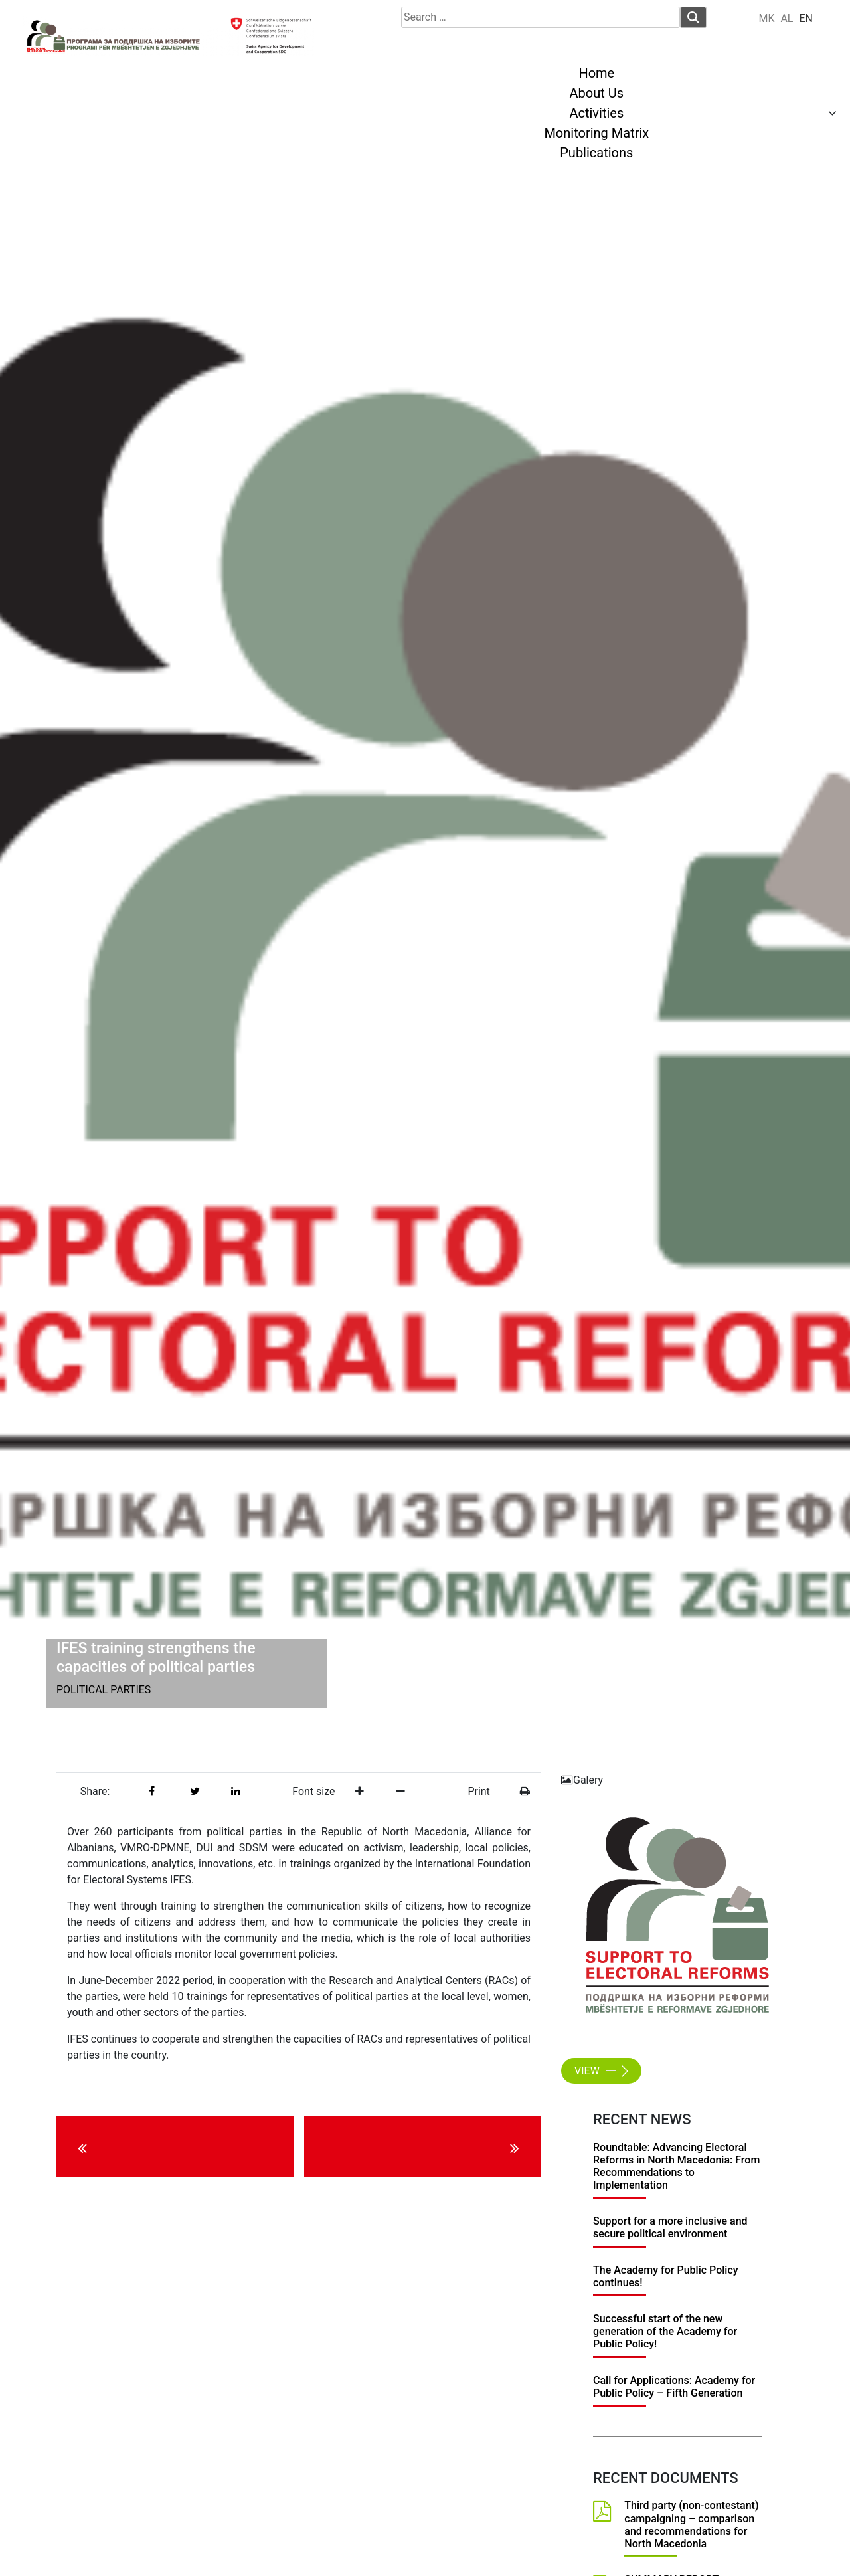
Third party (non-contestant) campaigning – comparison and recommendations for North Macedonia (691, 2524)
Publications (596, 153)
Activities (596, 113)
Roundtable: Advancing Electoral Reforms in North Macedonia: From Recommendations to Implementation (676, 2166)
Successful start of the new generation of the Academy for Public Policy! (665, 2331)
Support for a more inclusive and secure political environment (670, 2227)
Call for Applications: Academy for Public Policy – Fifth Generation (674, 2386)
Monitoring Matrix (596, 133)
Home (596, 73)
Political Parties (103, 1689)
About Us (597, 93)
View (598, 2071)
